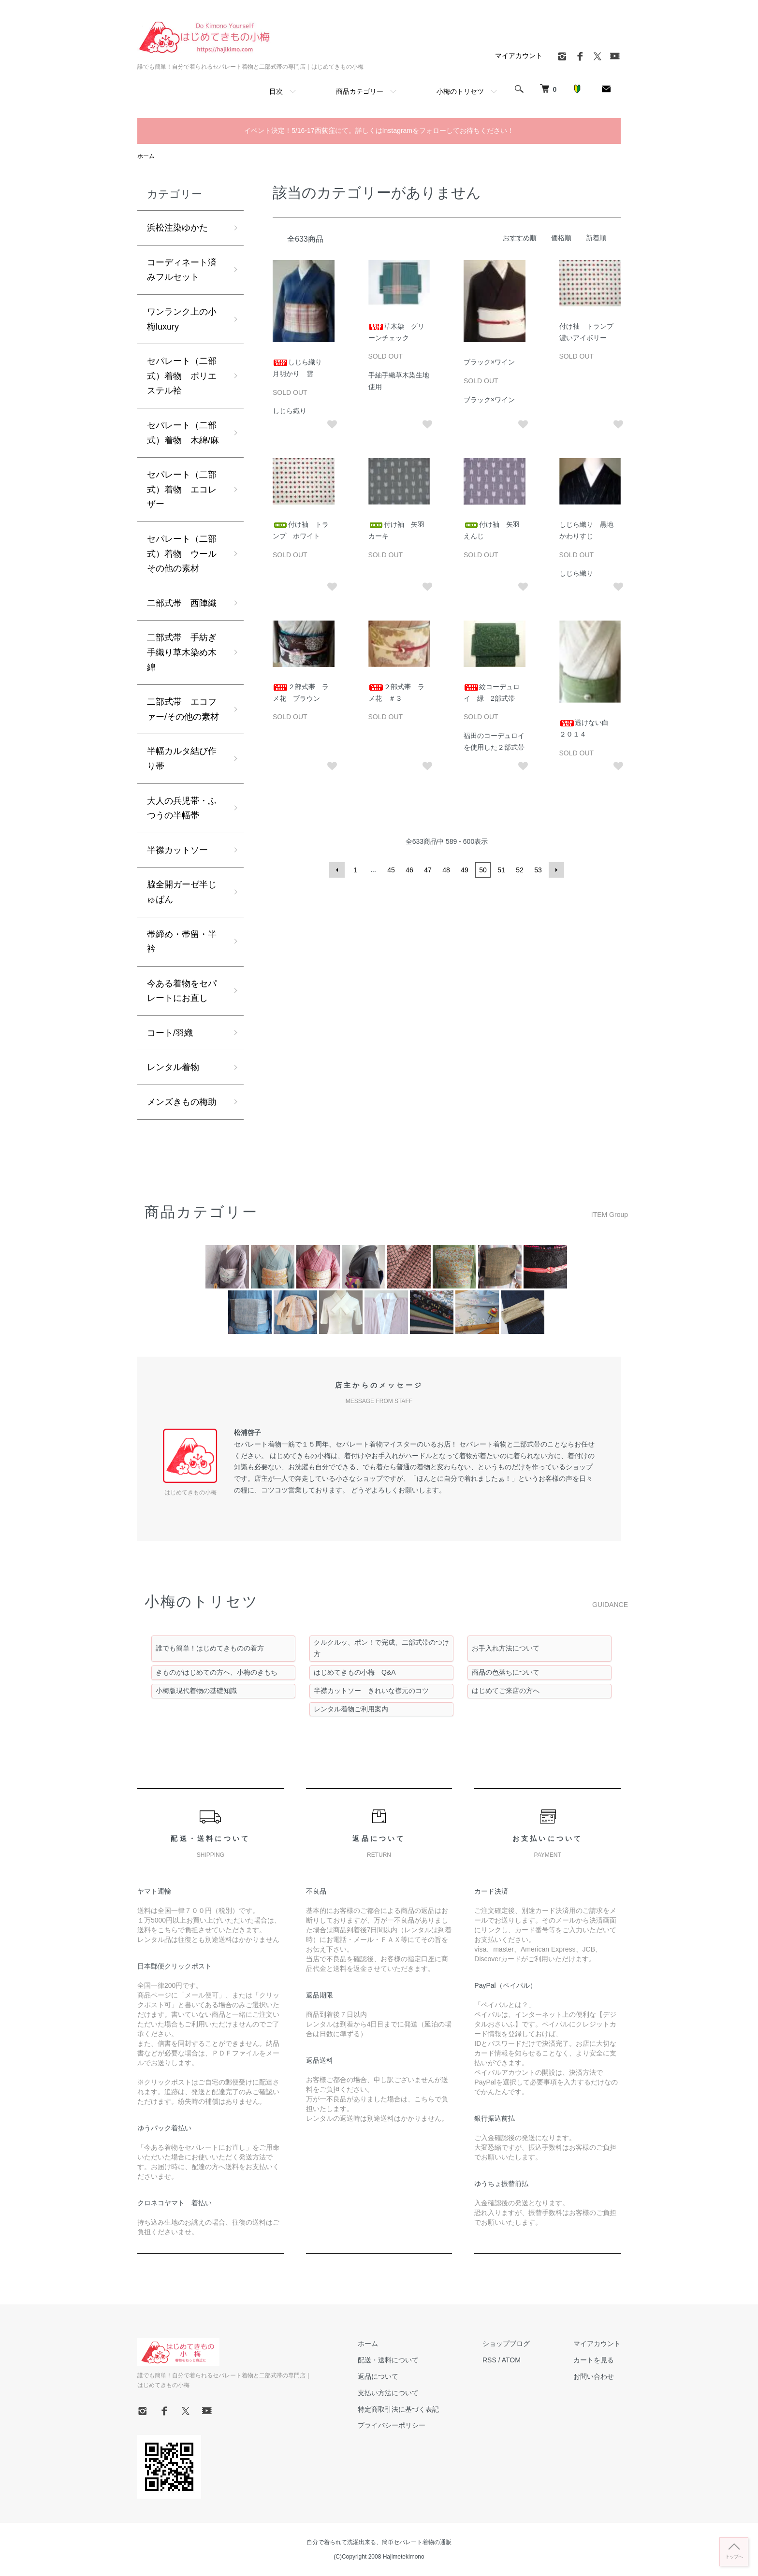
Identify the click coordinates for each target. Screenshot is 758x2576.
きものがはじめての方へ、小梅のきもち (216, 1672)
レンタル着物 (173, 1067)
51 (501, 870)
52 (520, 870)
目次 (276, 91)
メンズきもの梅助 (182, 1102)
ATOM (511, 2360)
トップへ (734, 2556)
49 (464, 870)
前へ (337, 870)
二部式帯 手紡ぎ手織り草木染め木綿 (182, 652)
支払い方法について (388, 2393)
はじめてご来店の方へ (505, 1690)
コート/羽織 (170, 1033)
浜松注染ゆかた (177, 227)
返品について (378, 2376)
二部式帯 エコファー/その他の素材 (183, 709)
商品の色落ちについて (505, 1672)
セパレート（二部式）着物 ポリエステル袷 (182, 375)
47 (428, 870)
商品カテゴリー (359, 91)
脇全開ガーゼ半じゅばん (182, 892)
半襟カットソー (177, 850)
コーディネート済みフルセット (182, 270)
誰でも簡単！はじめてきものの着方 (210, 1648)
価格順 (561, 238)
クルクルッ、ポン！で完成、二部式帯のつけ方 (381, 1648)
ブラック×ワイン (489, 362)
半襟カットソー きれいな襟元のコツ (371, 1690)
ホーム (146, 156)
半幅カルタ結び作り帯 (182, 758)
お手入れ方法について (505, 1648)
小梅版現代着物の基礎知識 (196, 1690)
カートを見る (593, 2360)
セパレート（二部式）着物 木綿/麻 (183, 432)
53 (538, 870)
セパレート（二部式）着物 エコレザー (182, 489)
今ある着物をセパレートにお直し (182, 991)
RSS (489, 2360)
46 (409, 870)
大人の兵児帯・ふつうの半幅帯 (182, 808)
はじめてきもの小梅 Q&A (355, 1672)
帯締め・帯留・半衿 (182, 941)
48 (446, 870)
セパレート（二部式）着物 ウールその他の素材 (182, 553)
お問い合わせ (593, 2376)
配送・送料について (388, 2360)
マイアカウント (518, 55)
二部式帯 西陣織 (182, 603)
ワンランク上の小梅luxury (182, 319)
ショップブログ (506, 2343)
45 (391, 870)
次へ (556, 870)
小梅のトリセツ (460, 91)
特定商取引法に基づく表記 (398, 2409)
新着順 (596, 238)
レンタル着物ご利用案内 (351, 1709)
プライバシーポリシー (391, 2425)
